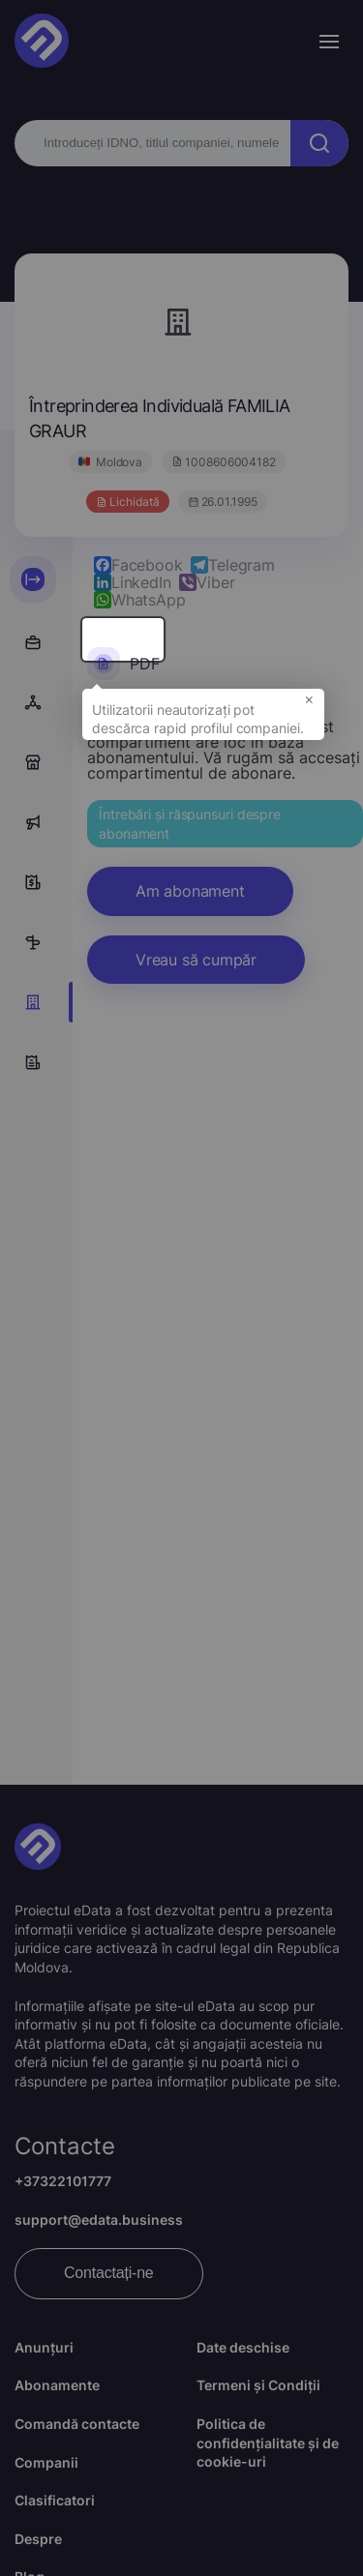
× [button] (309, 704)
